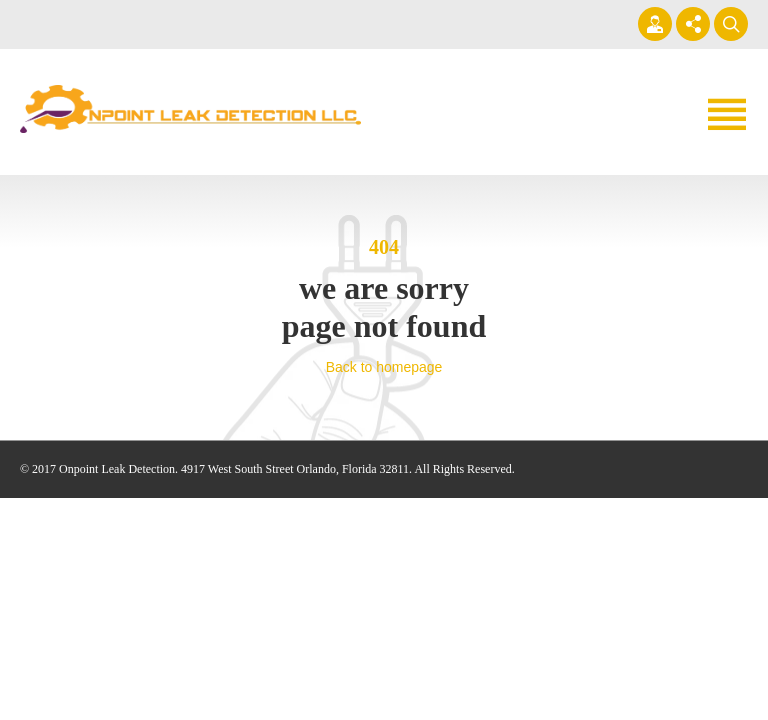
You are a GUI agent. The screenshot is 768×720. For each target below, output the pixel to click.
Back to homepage (384, 367)
